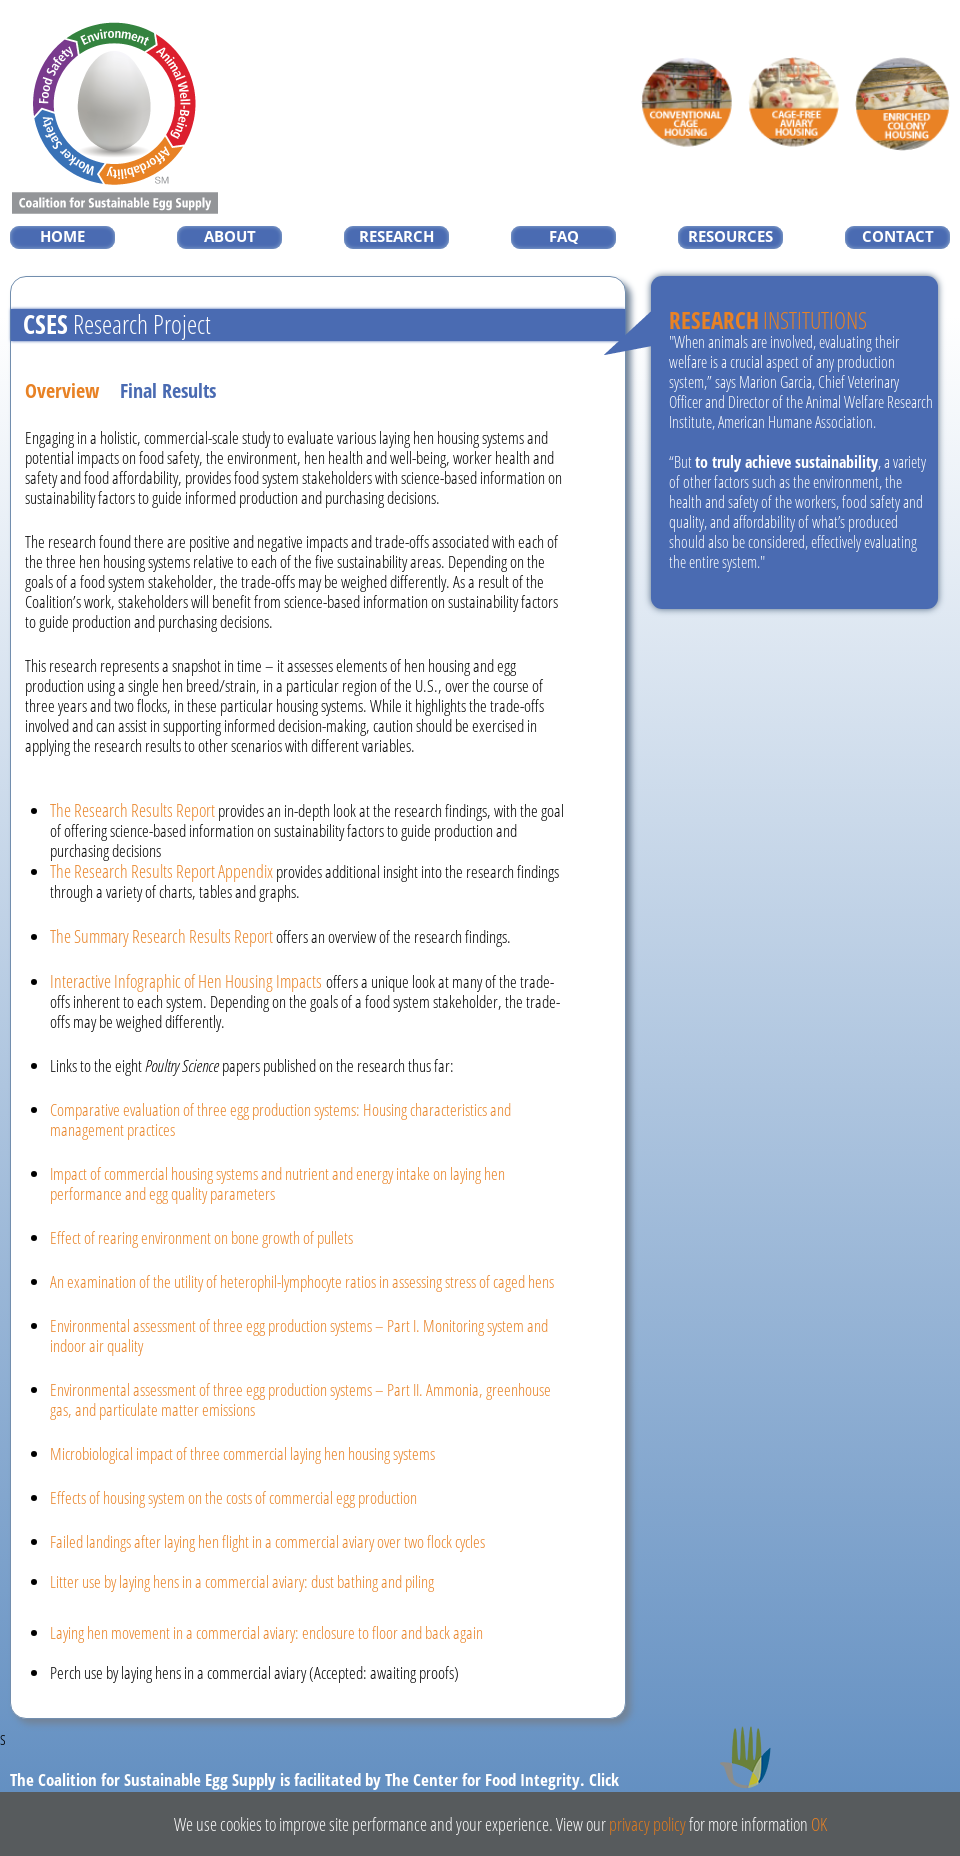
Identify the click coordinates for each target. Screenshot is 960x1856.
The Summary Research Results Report (161, 936)
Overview (62, 390)
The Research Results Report (132, 810)
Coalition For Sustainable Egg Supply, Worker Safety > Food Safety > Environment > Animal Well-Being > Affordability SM (115, 118)
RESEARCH (396, 236)
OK (819, 1824)
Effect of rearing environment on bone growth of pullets (201, 1237)
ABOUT (230, 236)
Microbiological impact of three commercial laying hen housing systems (242, 1453)
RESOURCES (730, 236)
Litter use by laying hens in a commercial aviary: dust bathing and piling (242, 1581)
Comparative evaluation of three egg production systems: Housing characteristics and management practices (280, 1119)
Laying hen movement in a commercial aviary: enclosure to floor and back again (266, 1632)
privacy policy (647, 1824)
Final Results (168, 390)
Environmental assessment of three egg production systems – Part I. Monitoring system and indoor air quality (299, 1335)
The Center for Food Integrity (750, 1776)
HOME (62, 236)
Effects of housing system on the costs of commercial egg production (233, 1497)
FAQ (564, 236)
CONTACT (898, 236)
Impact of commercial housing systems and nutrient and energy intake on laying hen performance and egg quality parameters (277, 1183)
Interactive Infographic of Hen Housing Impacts (186, 981)
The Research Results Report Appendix (161, 871)
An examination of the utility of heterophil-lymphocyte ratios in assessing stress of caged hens (302, 1281)
